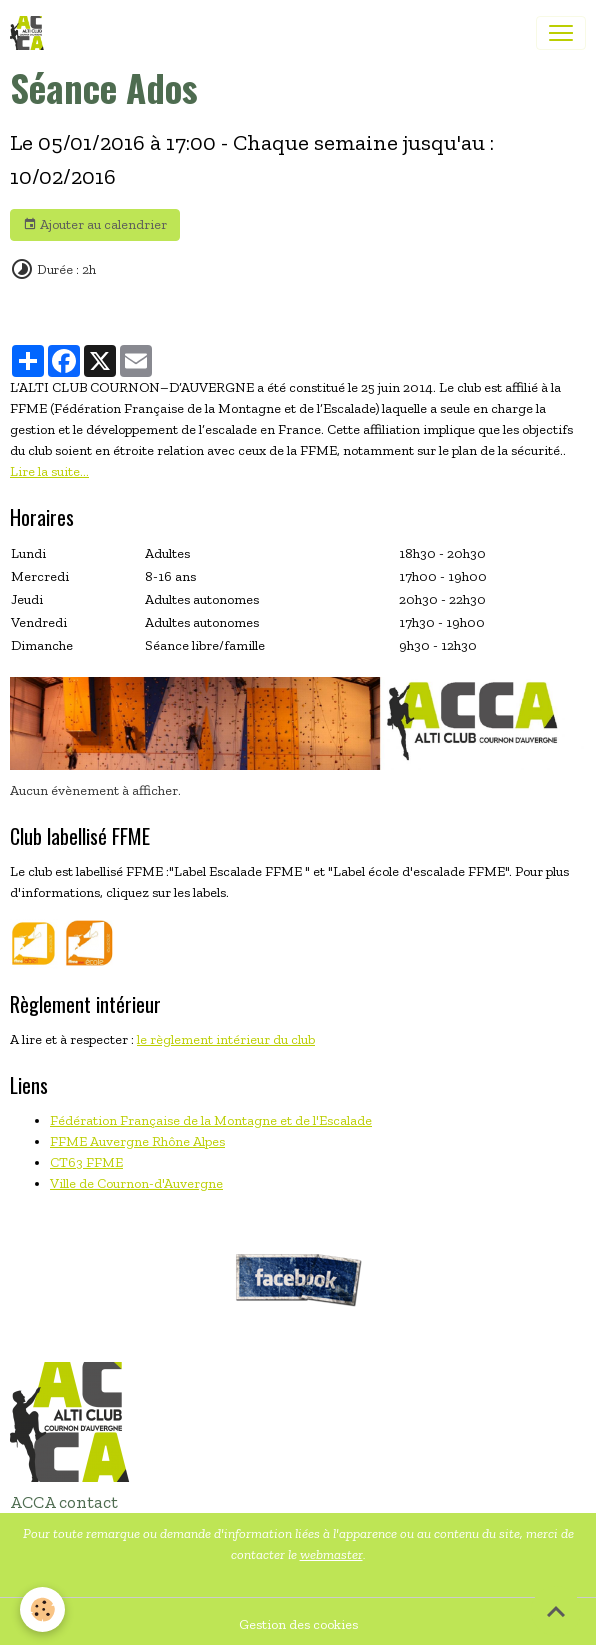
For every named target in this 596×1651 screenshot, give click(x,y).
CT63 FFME (86, 1162)
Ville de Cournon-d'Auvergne (136, 1183)
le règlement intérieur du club (226, 1039)
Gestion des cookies (298, 1624)
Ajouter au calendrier (95, 225)
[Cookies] (42, 1609)
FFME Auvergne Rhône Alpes (137, 1141)
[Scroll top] (556, 1611)
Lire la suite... (49, 471)
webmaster (331, 1554)
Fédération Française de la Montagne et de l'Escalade (211, 1120)
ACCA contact (64, 1502)
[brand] (31, 33)
